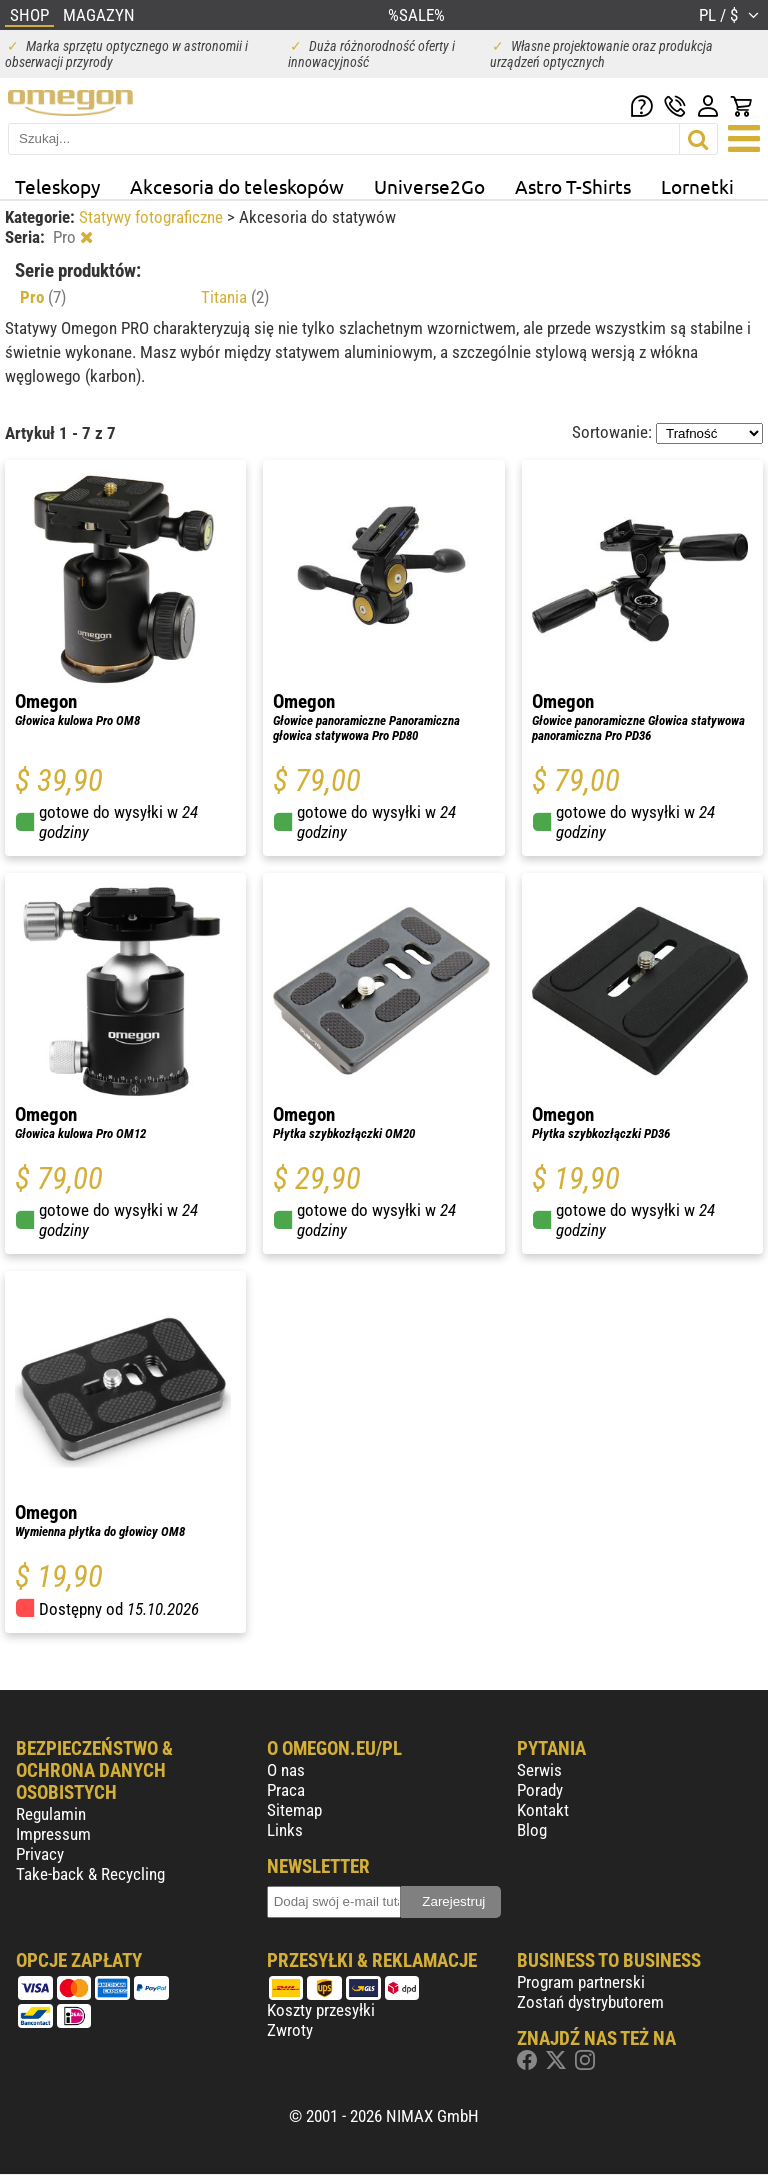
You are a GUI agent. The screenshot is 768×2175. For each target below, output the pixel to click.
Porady (540, 1790)
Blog (532, 1830)
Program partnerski (581, 1982)
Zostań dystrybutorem (590, 2002)
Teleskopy (57, 186)
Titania (235, 297)
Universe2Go (429, 186)
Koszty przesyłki (321, 2010)
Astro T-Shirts (573, 186)
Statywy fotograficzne (153, 217)
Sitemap (294, 1810)
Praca (286, 1790)
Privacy (40, 1854)
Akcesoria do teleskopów (237, 186)
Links (285, 1830)
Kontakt (543, 1810)
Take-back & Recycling (90, 1874)
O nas (286, 1770)
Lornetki (697, 186)
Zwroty (290, 2030)
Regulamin (51, 1814)
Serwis (539, 1770)
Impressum (53, 1834)
